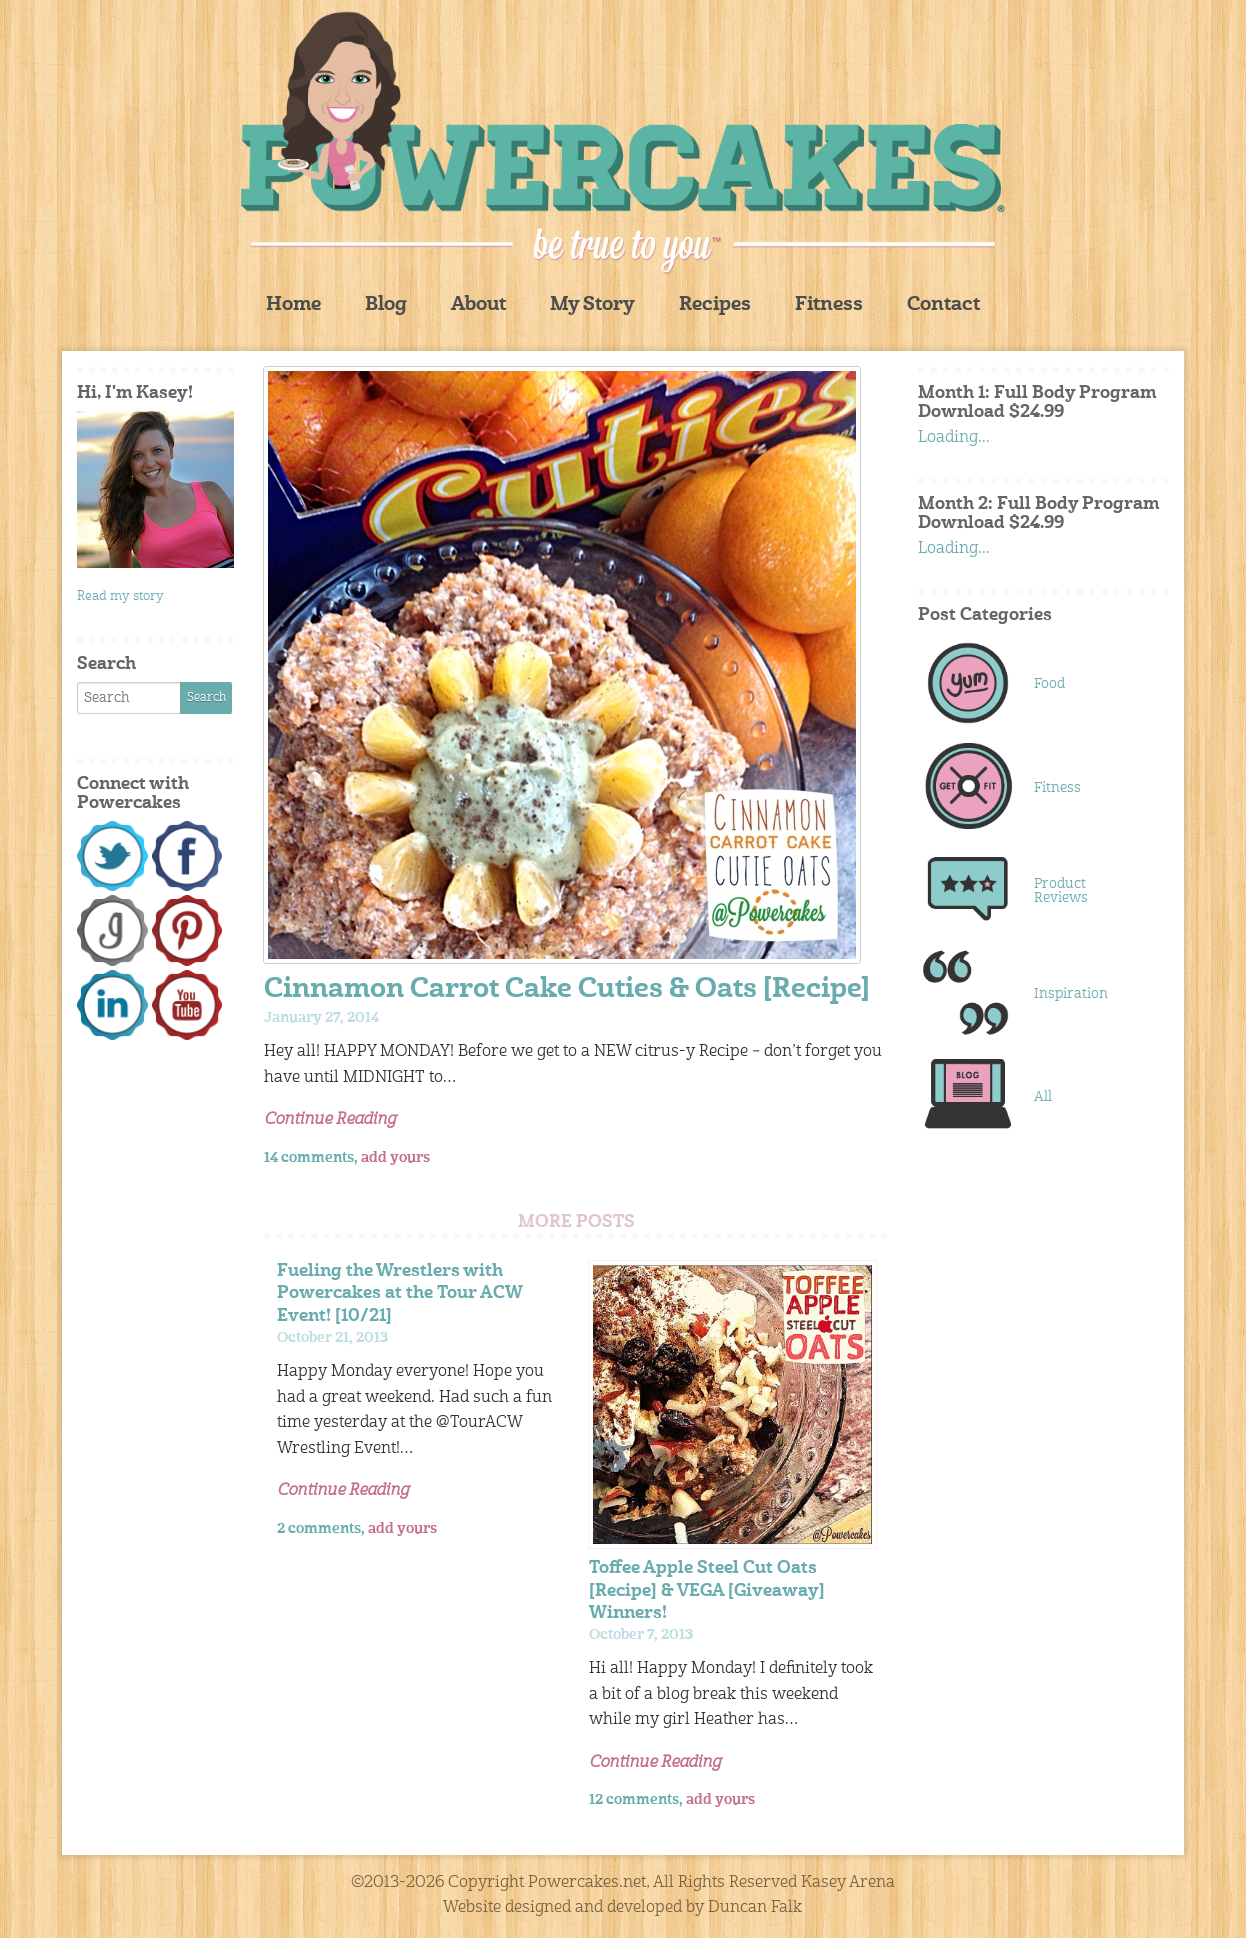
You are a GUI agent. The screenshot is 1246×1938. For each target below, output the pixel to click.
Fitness (829, 305)
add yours (395, 1158)
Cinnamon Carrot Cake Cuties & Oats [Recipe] (567, 990)
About (478, 305)
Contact (943, 305)
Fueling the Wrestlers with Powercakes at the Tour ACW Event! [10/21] (399, 1293)
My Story (592, 305)
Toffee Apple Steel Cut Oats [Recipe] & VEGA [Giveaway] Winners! (707, 1590)
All (1043, 1097)
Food (1049, 684)
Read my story (120, 596)
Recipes (715, 305)
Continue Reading (330, 1120)
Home (293, 305)
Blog (386, 305)
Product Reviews (1061, 891)
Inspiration (1071, 994)
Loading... (954, 438)
